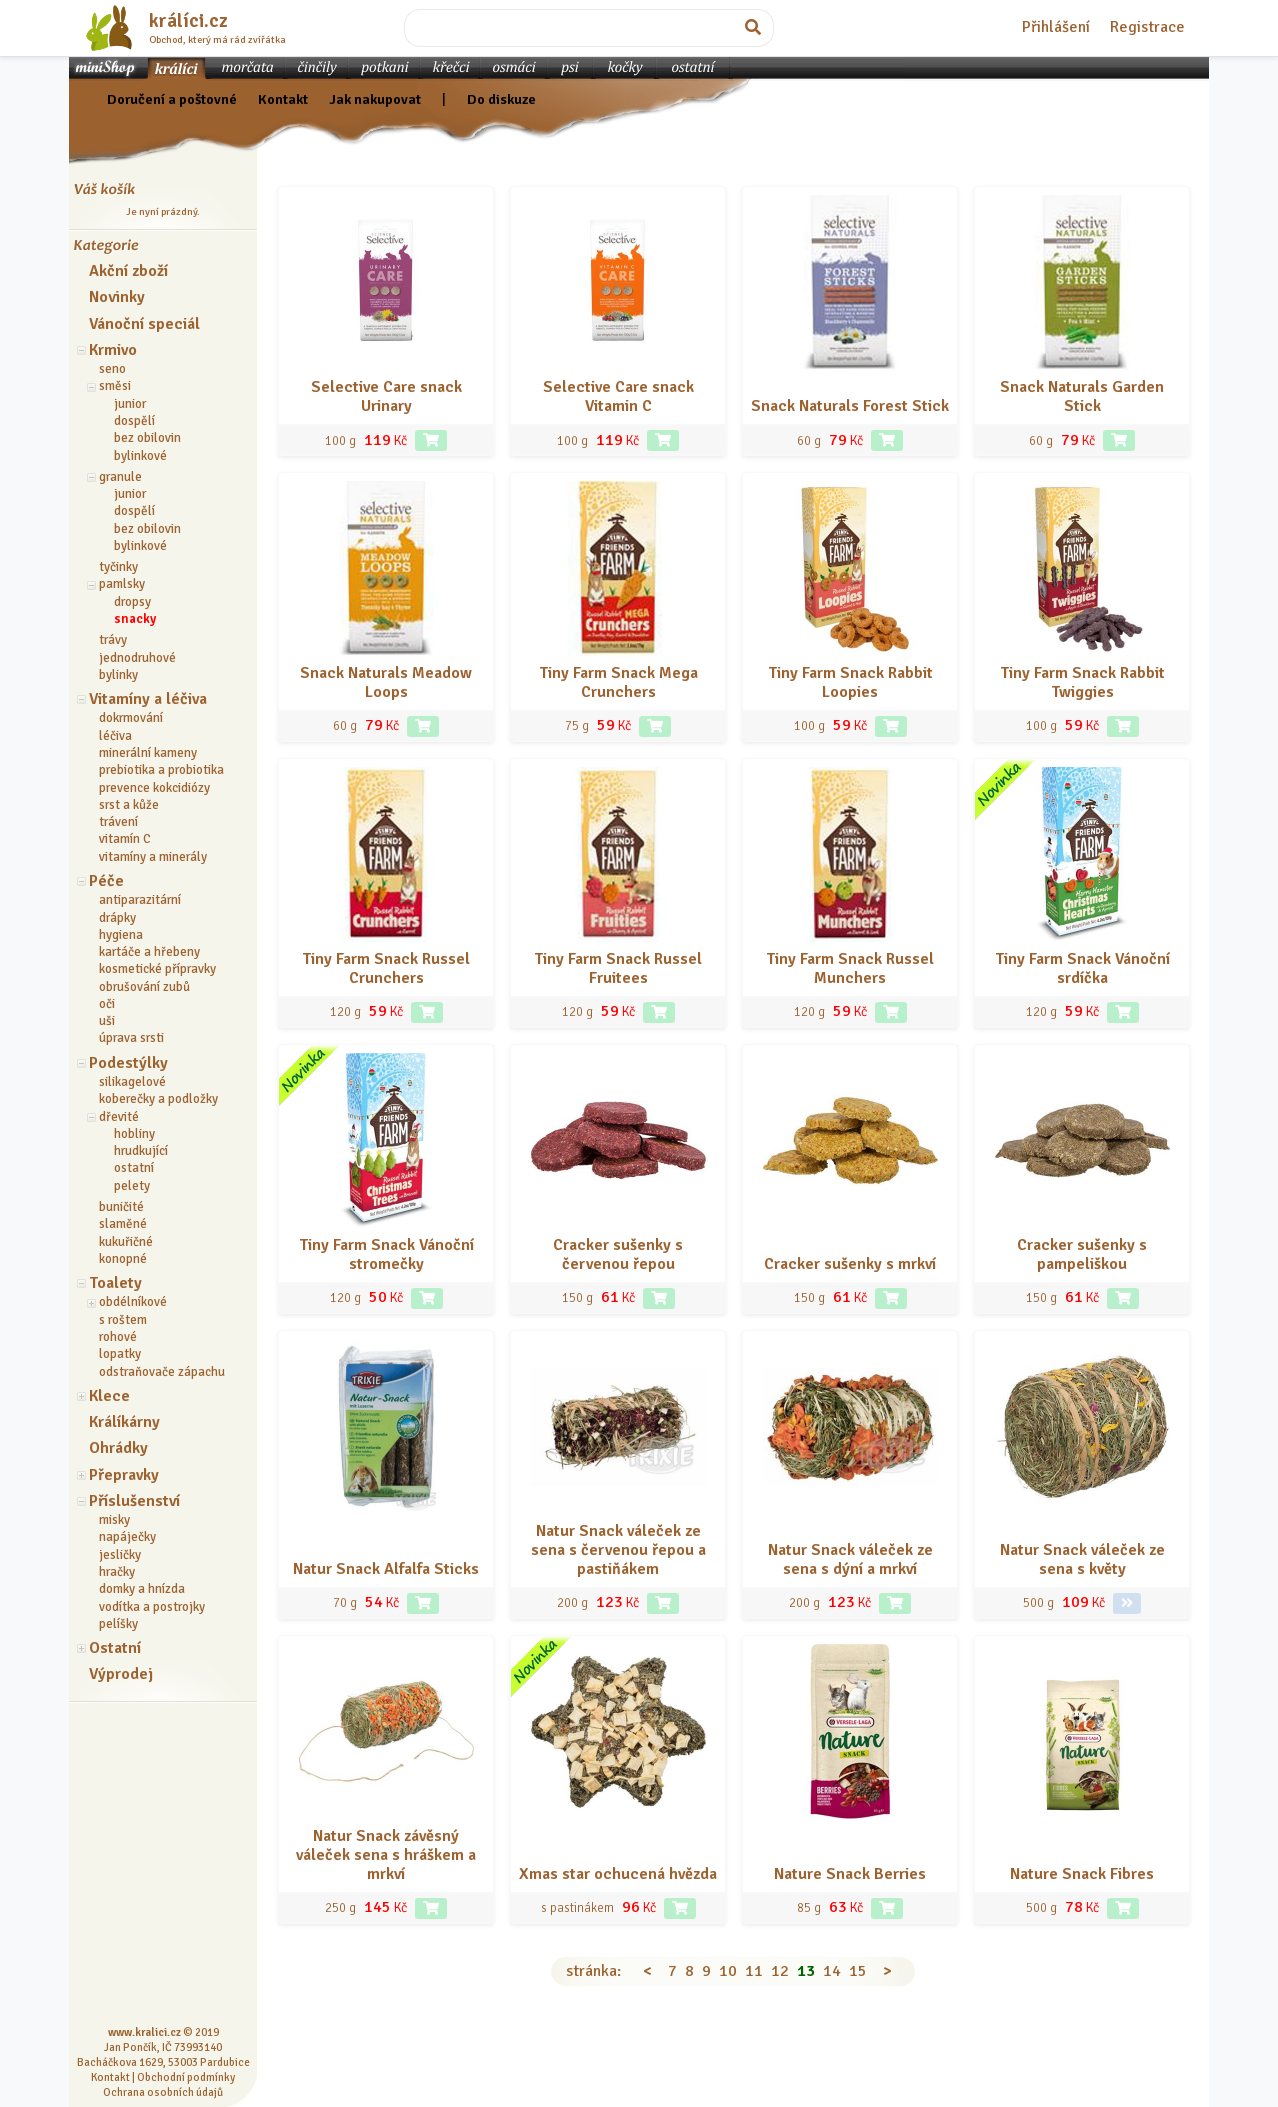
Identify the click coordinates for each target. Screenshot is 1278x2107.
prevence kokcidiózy (154, 788)
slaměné (123, 1224)
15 (858, 1971)
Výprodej (121, 1674)
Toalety (115, 1283)
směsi (115, 386)
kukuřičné (126, 1242)
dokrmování (131, 718)
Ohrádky (118, 1448)
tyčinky (118, 567)
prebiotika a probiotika (161, 770)
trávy (113, 640)
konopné (123, 1259)
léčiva (115, 736)
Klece (109, 1396)
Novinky (117, 297)
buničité (121, 1207)
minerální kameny (148, 753)
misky (114, 1520)
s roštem (123, 1320)
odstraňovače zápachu (162, 1372)
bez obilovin (147, 438)
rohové (118, 1337)
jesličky (120, 1555)
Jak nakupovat (375, 99)
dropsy (132, 602)
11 (754, 1971)
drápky (117, 918)
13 (806, 1971)
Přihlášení (1056, 27)
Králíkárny (124, 1422)
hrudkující (141, 1151)
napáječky (127, 1537)
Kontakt (283, 99)
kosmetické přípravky (157, 969)
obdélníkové (133, 1302)
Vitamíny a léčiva (148, 699)
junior (130, 404)
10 (728, 1971)
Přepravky (124, 1475)
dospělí (134, 421)
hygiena (121, 935)
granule (120, 477)
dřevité (119, 1117)
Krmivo (113, 350)
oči (107, 1004)
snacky (135, 619)
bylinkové (140, 456)
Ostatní (115, 1648)
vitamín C (125, 839)
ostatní (134, 1168)
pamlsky (122, 584)
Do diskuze (501, 99)
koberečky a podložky (158, 1099)
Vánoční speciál (144, 324)
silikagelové (132, 1082)
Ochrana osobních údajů (163, 2092)
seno (112, 369)
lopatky (120, 1354)
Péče (106, 881)
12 (780, 1971)
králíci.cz (188, 21)
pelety (132, 1186)
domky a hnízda (142, 1589)
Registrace (1147, 27)
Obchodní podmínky (186, 2077)
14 (832, 1971)
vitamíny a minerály (153, 857)
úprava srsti (131, 1038)
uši (107, 1021)
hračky (117, 1572)
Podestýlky (128, 1063)
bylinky (118, 675)
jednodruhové (137, 658)
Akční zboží (128, 271)
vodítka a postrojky (152, 1607)
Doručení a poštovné (172, 99)
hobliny (134, 1134)
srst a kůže (129, 805)
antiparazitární (140, 900)
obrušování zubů (144, 987)
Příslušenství (134, 1501)
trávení (118, 822)
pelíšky (118, 1624)
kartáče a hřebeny (149, 952)
